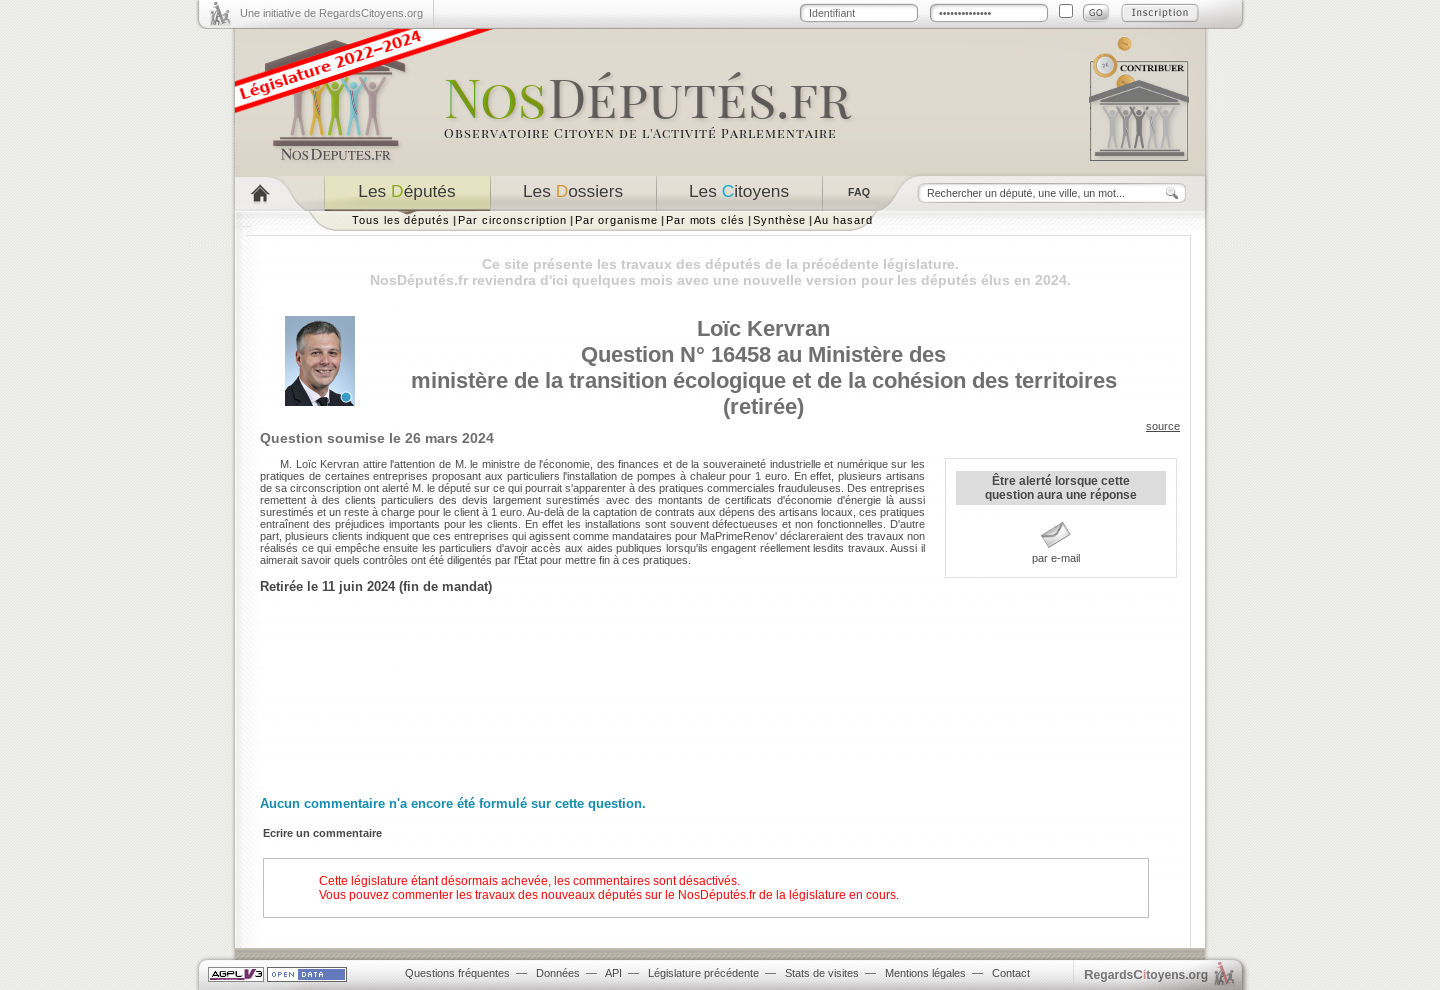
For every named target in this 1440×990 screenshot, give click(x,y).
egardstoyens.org (1146, 974)
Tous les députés (401, 220)
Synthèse (779, 220)
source (1163, 426)
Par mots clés (705, 220)
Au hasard (843, 220)
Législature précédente (703, 973)
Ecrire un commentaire (322, 833)
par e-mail (1056, 558)
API (613, 973)
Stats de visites (822, 973)
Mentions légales (925, 973)
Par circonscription (512, 220)
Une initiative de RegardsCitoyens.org (331, 13)
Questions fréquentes (457, 973)
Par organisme (616, 220)
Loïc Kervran (763, 328)
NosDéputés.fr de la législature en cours (787, 895)
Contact (1011, 973)
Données (558, 973)
